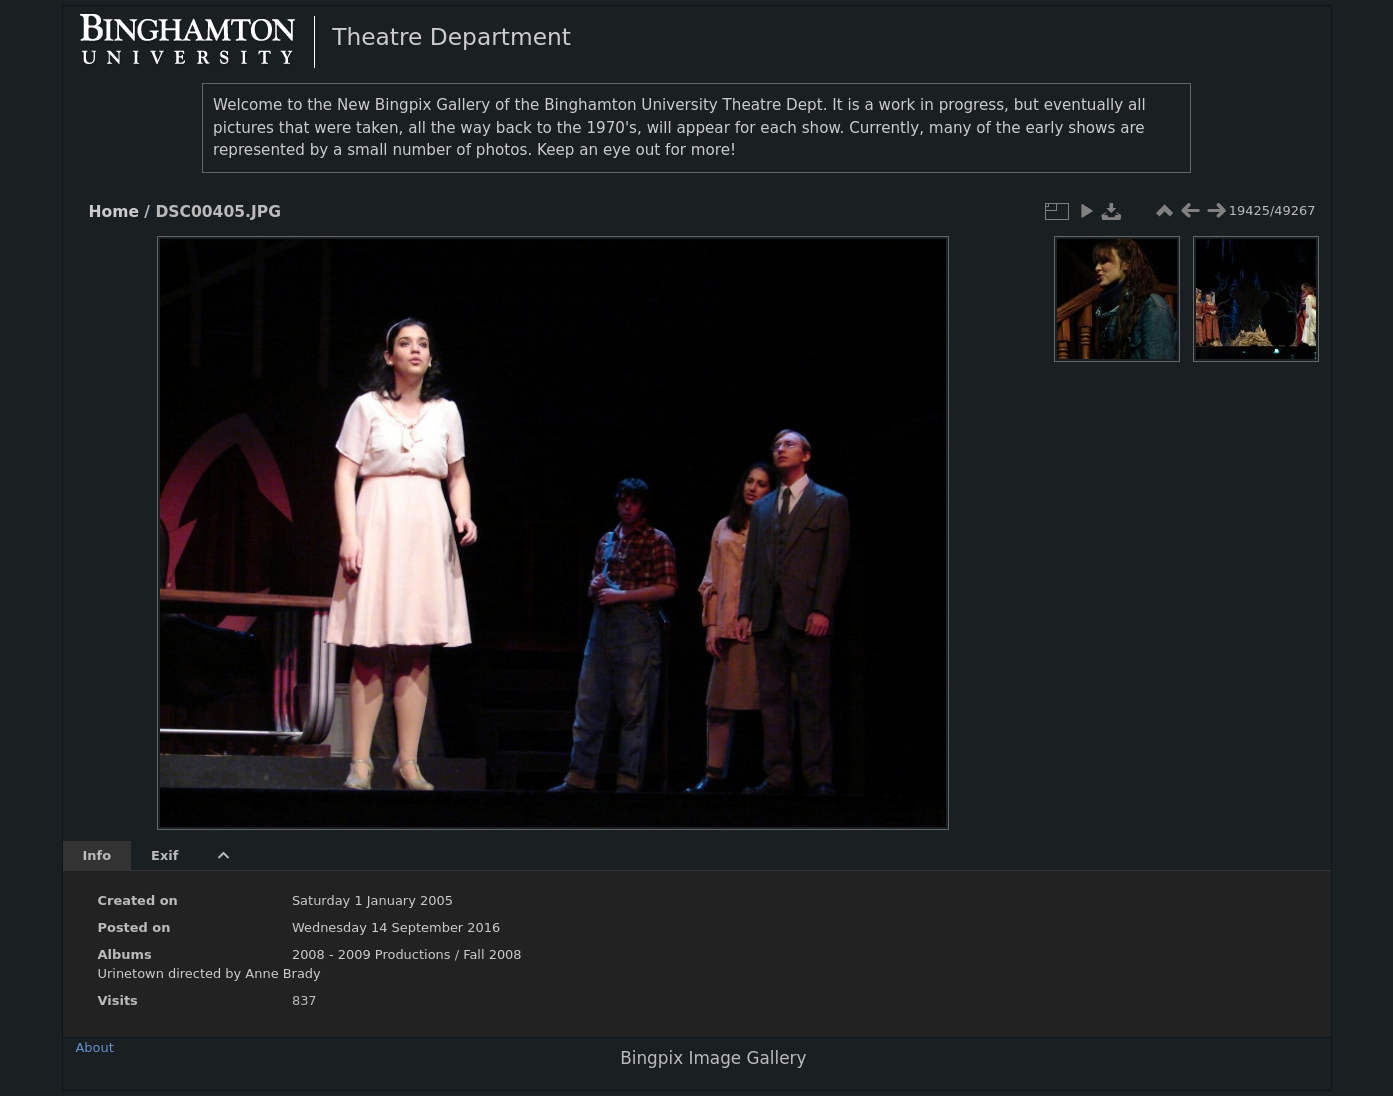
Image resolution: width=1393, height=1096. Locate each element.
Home (114, 212)
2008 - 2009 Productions (371, 954)
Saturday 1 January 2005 (372, 900)
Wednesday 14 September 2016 (396, 927)
